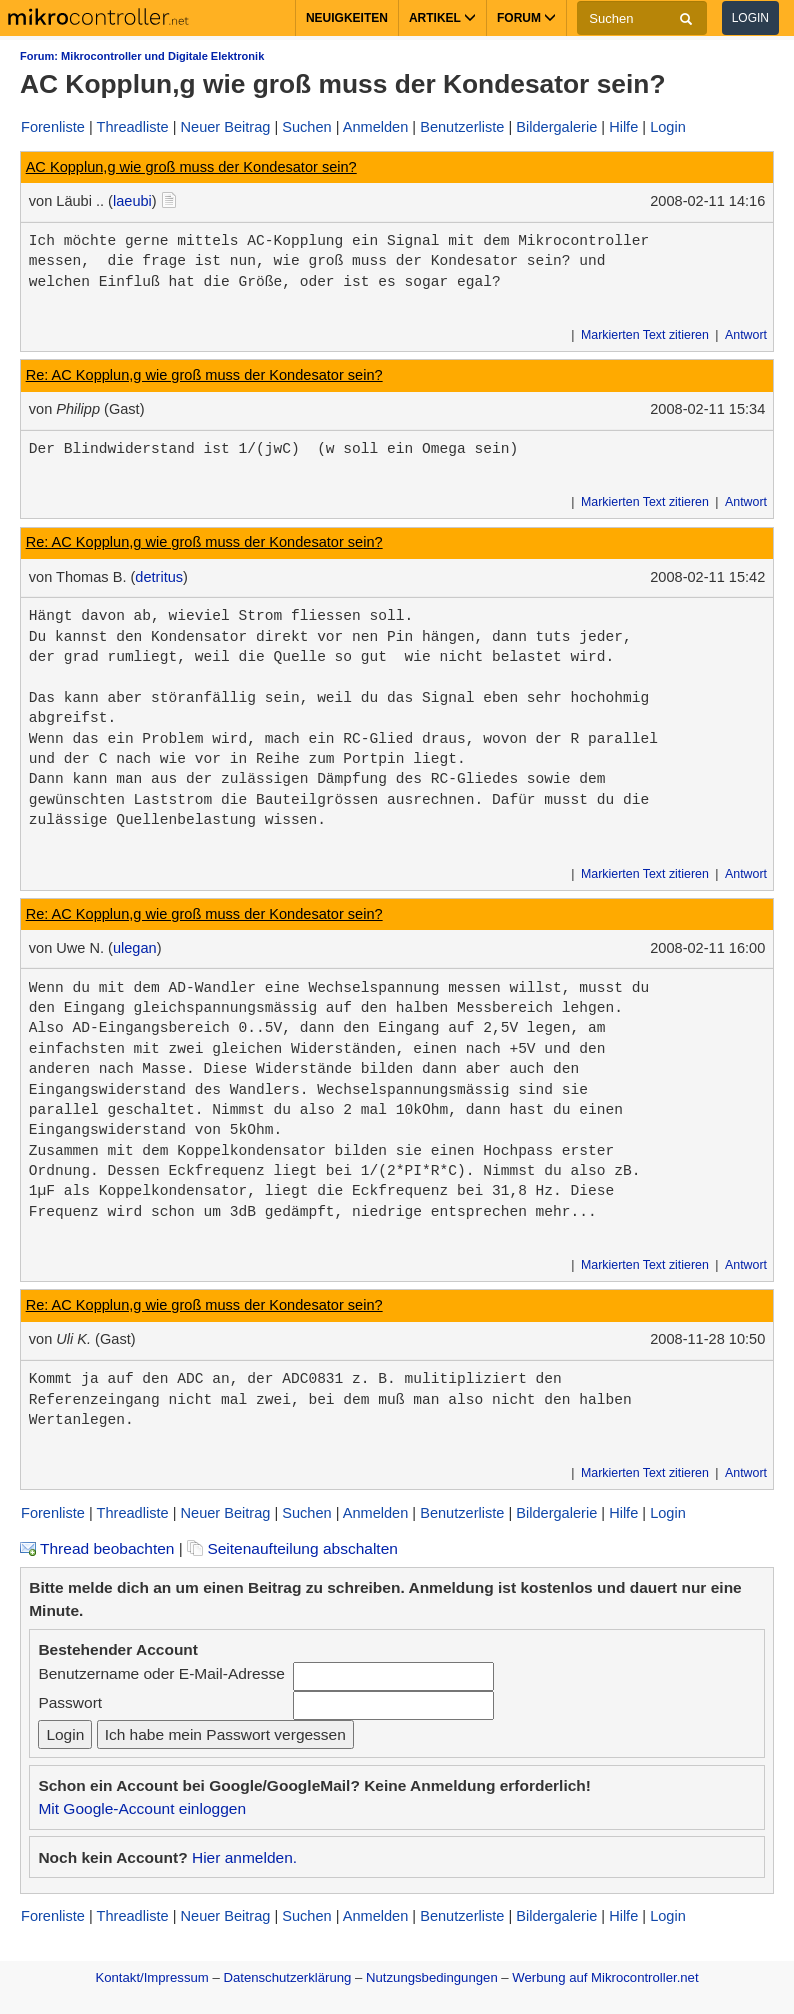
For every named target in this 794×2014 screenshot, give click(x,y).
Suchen (306, 127)
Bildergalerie (556, 127)
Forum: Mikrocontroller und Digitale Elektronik (142, 56)
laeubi (132, 201)
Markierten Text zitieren (645, 335)
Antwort (746, 335)
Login (750, 18)
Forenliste (53, 127)
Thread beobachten (97, 1548)
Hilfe (623, 127)
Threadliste (133, 127)
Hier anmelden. (244, 1857)
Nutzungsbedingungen (432, 1977)
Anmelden (376, 127)
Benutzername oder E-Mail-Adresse (161, 1673)
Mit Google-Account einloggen (142, 1808)
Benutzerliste (462, 127)
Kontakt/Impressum (151, 1977)
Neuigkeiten (347, 18)
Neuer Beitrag (226, 127)
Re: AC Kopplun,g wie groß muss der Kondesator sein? (204, 375)
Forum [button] (526, 18)
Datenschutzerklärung (287, 1977)
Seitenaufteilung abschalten (292, 1548)
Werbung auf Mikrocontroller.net (605, 1977)
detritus (159, 577)
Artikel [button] (442, 18)
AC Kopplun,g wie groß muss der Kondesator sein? (191, 167)
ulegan (135, 948)
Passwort (70, 1702)
